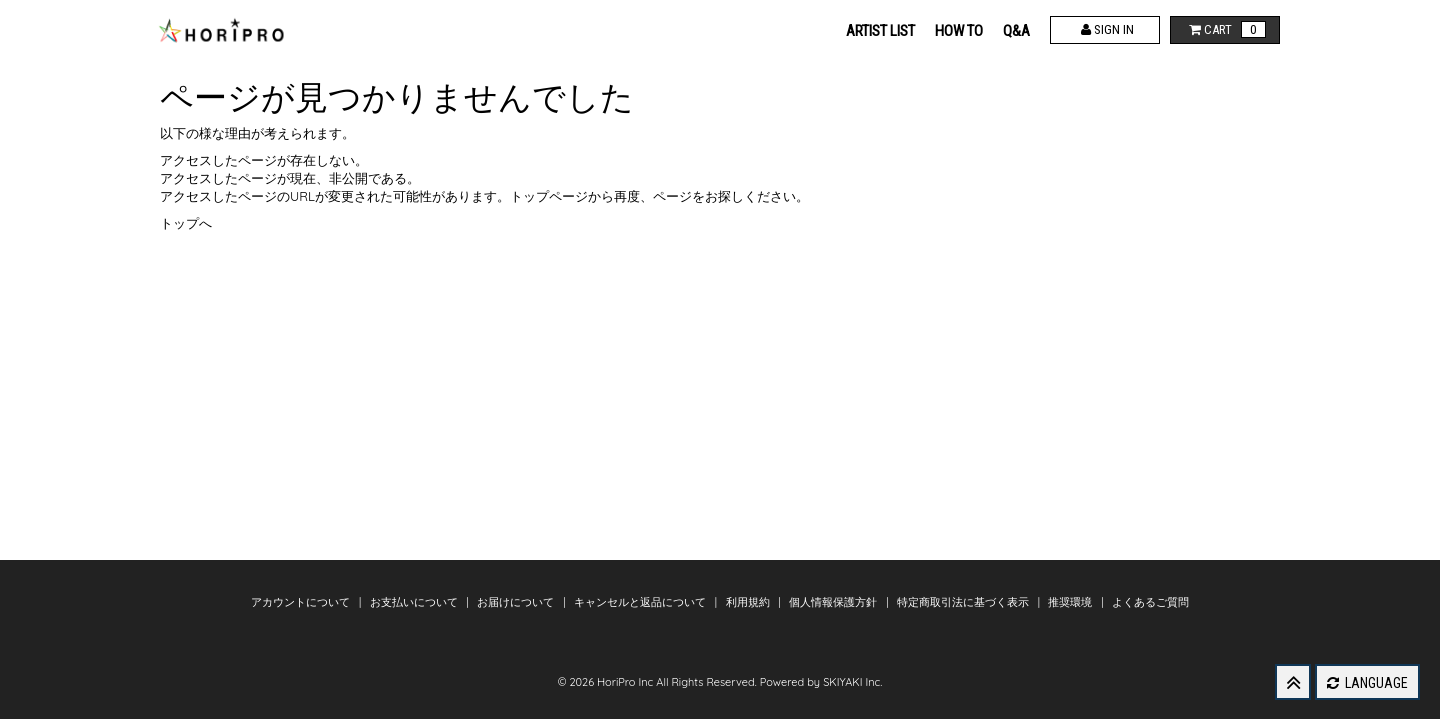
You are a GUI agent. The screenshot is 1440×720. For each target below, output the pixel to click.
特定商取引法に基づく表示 (964, 602)
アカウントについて (302, 602)
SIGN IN (1105, 29)
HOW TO (959, 31)
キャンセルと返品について (641, 602)
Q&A (1016, 31)
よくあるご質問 (1150, 602)
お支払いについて (415, 602)
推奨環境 (1071, 602)
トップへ (186, 223)
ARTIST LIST (880, 31)
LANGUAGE (1367, 683)
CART (1225, 29)
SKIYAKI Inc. (852, 682)
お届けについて (517, 602)
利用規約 (749, 602)
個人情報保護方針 (834, 602)
